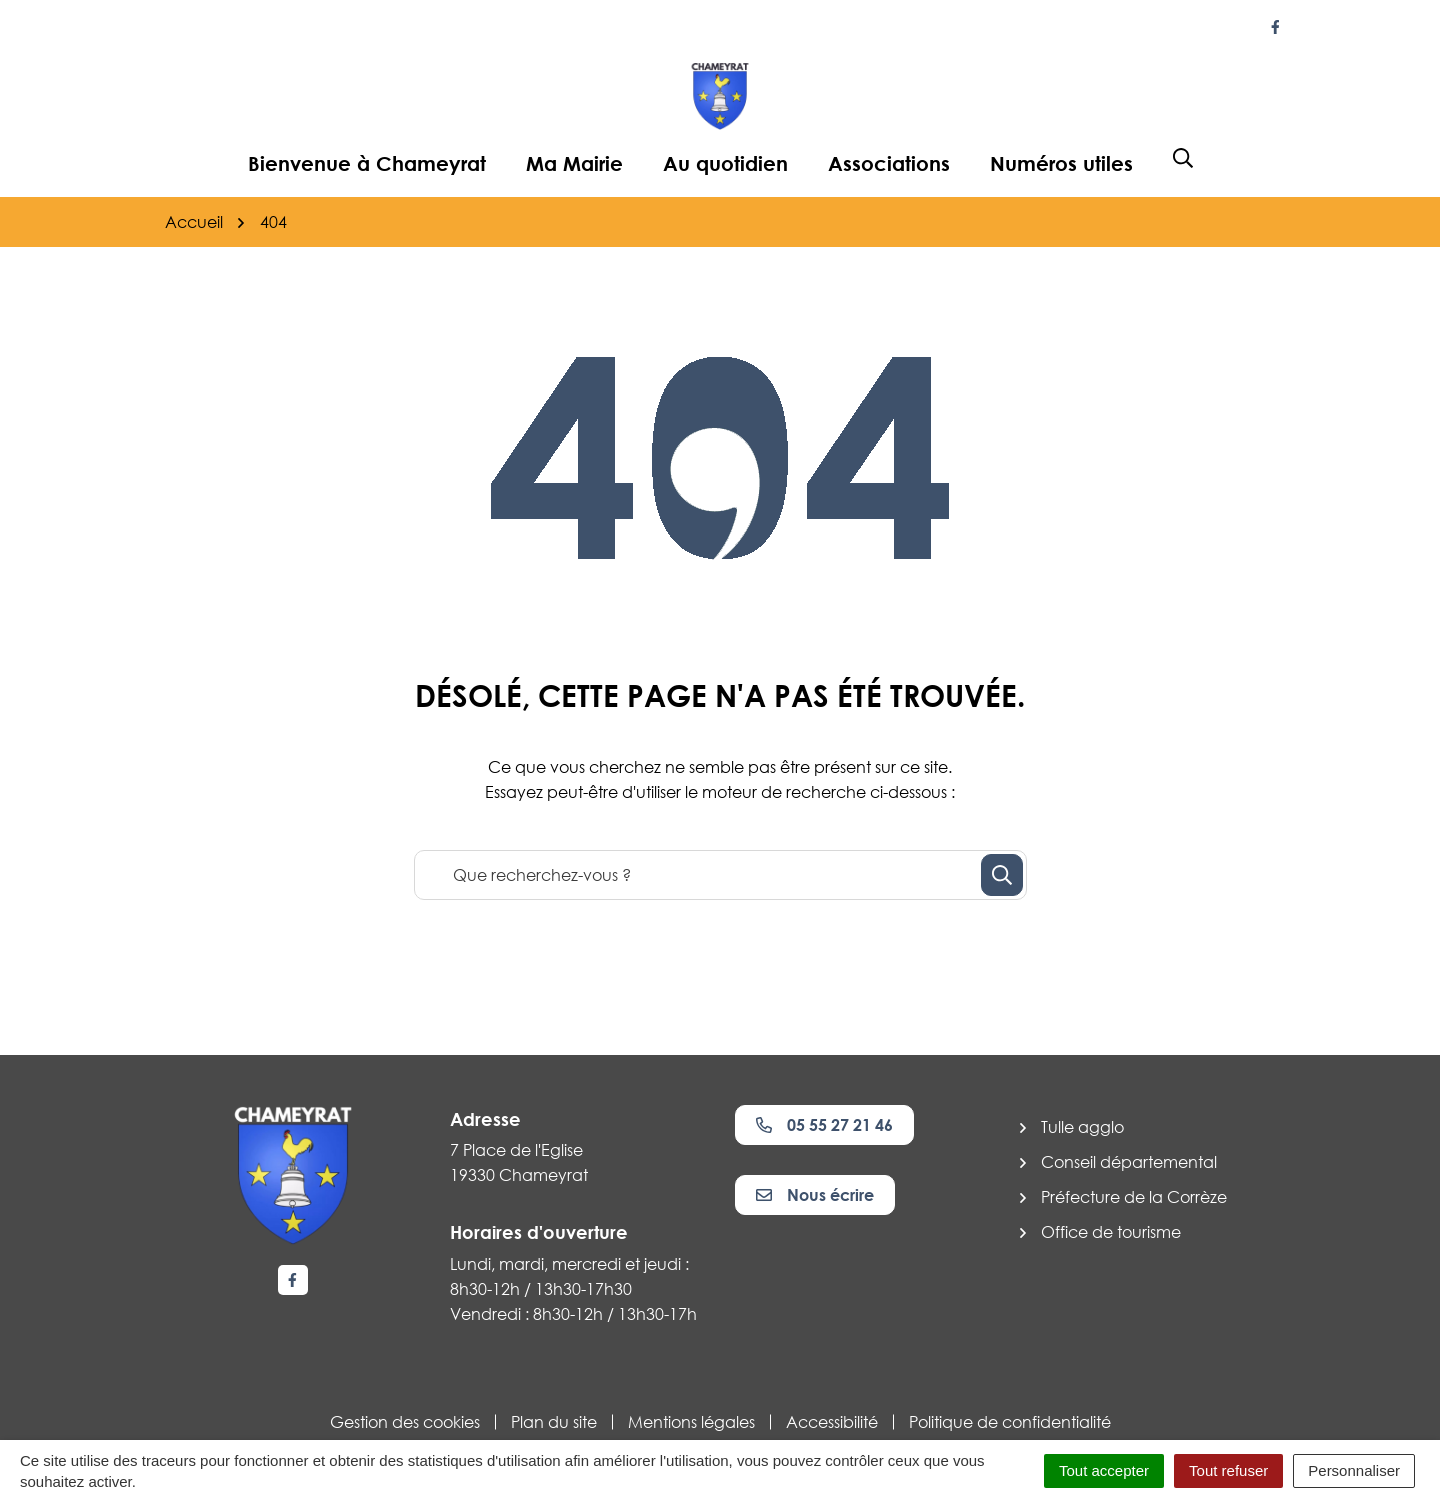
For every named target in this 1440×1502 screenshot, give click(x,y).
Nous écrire (815, 1195)
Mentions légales (691, 1422)
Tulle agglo (1082, 1127)
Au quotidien (725, 163)
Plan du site (554, 1422)
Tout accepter (1104, 1470)
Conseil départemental (1129, 1162)
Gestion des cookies (405, 1422)
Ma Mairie (574, 163)
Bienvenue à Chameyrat (367, 163)
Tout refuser (1228, 1470)
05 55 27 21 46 (824, 1125)
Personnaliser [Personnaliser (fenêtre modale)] (1354, 1470)
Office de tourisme (1111, 1232)
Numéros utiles (1061, 163)
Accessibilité (832, 1422)
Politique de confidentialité (1010, 1422)
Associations (889, 163)
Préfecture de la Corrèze (1134, 1197)
